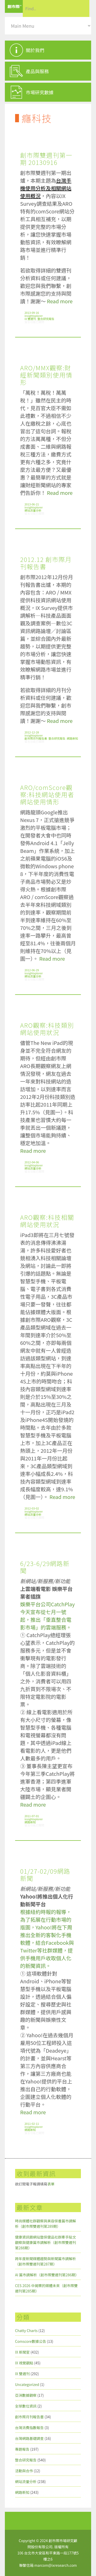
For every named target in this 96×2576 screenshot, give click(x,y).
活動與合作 (24, 2470)
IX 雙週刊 (30, 319)
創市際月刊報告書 (36, 738)
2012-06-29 (32, 970)
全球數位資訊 (26, 2406)
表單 (51, 2183)
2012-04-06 (32, 1162)
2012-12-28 (32, 732)
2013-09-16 (32, 312)
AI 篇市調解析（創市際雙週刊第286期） (47, 2274)
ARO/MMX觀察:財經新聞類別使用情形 (46, 374)
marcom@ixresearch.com (55, 2565)
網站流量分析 (33, 510)
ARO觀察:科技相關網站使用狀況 (47, 1221)
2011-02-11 (32, 2123)
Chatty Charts (26, 2330)
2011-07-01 (32, 1816)
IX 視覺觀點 (24, 2362)
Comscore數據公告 (30, 2341)
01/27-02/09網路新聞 (45, 1874)
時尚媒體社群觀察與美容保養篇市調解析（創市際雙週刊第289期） (45, 2223)
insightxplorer (34, 316)
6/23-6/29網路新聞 (45, 1567)
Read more (59, 301)
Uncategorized (27, 2384)
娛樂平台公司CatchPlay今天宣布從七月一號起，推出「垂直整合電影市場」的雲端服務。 (47, 1615)
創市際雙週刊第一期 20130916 (46, 158)
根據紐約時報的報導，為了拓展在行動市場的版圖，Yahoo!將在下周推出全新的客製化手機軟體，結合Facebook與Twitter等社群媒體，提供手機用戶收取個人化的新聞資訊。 (47, 1938)
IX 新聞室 (22, 2352)
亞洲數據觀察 (26, 2395)
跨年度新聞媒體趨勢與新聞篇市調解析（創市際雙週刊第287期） (45, 2261)
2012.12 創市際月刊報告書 (46, 563)
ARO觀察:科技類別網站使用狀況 (47, 1029)
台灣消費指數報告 (29, 2427)
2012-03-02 (32, 1508)
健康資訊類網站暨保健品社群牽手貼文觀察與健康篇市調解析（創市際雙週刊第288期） (45, 2242)
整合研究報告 (45, 319)
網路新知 (72, 738)
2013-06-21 (32, 504)
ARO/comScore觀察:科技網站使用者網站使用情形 (47, 794)
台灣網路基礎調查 (29, 2438)
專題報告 (22, 2449)
